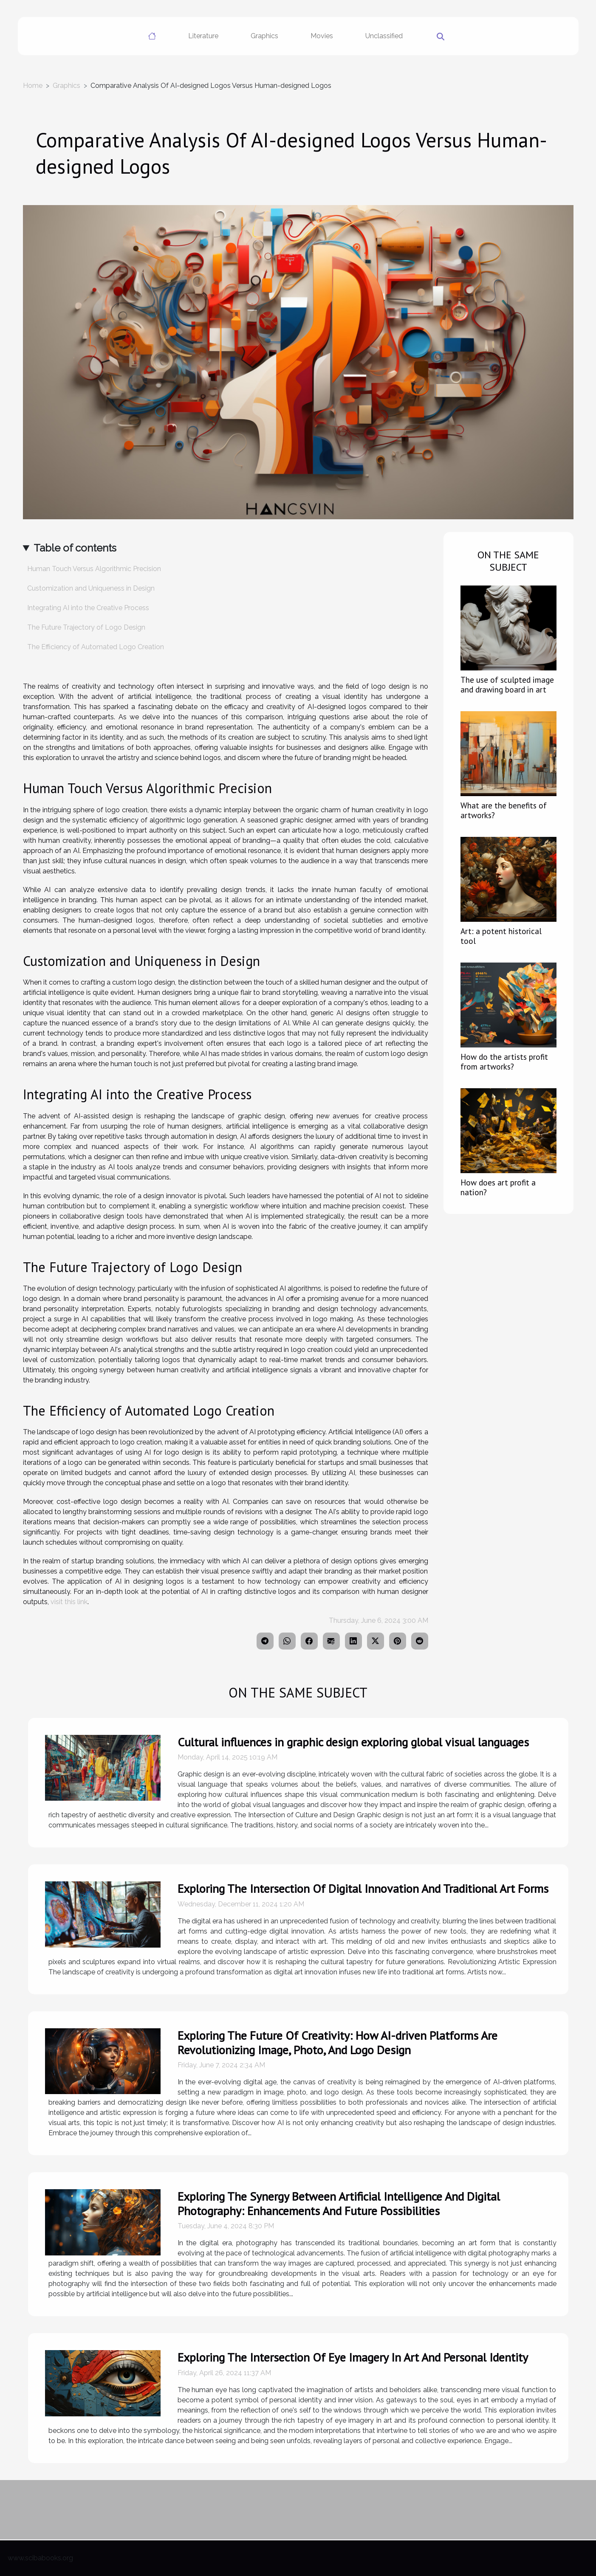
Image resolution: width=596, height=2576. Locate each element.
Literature (203, 36)
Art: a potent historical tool (501, 936)
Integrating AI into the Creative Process (88, 608)
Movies (322, 36)
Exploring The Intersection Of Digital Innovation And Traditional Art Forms (363, 1888)
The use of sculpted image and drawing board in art (507, 684)
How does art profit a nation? (498, 1187)
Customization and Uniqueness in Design (91, 588)
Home (32, 86)
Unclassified (384, 36)
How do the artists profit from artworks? (504, 1061)
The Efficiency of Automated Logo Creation (95, 647)
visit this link (69, 1602)
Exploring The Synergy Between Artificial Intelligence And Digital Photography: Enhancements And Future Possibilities (339, 2203)
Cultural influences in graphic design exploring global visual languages (353, 1742)
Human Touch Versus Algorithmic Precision (94, 569)
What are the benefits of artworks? (503, 810)
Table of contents (75, 548)
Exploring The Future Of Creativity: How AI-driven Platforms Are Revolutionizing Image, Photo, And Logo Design (337, 2042)
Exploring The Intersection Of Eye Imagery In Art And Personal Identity (353, 2357)
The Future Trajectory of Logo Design (86, 627)
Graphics (264, 36)
